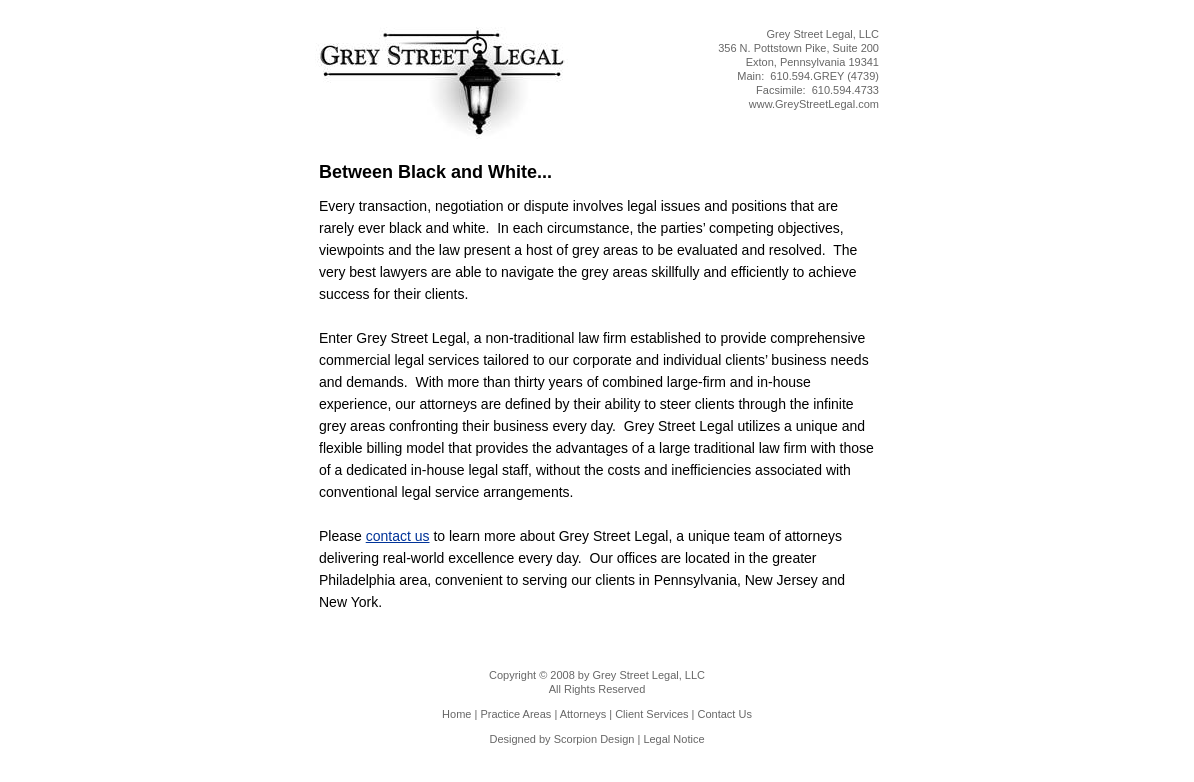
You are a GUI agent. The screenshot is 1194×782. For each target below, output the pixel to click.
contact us (398, 536)
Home (456, 714)
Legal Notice (673, 739)
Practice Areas (515, 714)
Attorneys (583, 714)
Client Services (651, 714)
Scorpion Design (594, 739)
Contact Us (725, 714)
